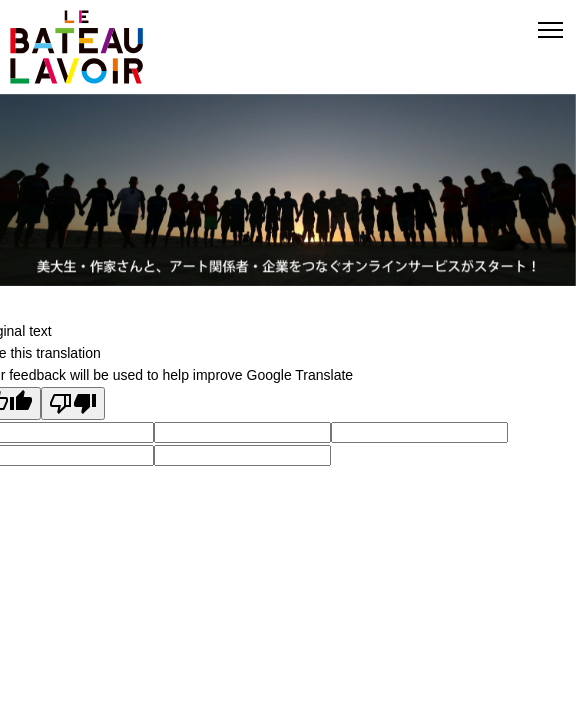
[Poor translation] (73, 403)
